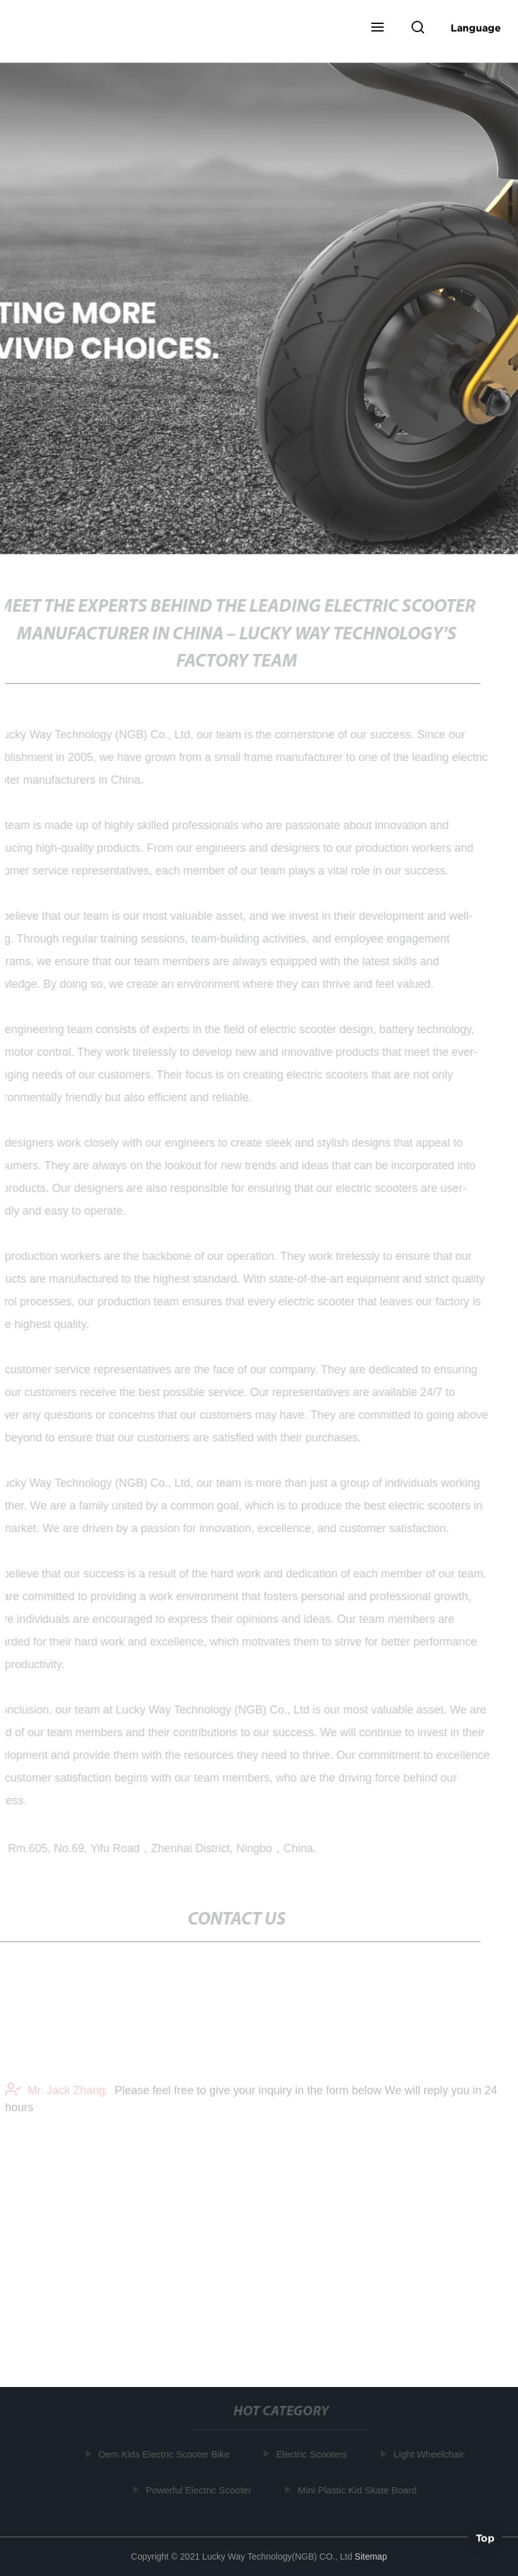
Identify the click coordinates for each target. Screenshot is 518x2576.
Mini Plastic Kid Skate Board (358, 2490)
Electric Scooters (312, 2454)
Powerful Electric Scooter (200, 2490)
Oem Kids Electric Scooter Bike (164, 2454)
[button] (377, 28)
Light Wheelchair (429, 2454)
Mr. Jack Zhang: (56, 2093)
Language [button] (476, 27)
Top (485, 2537)
